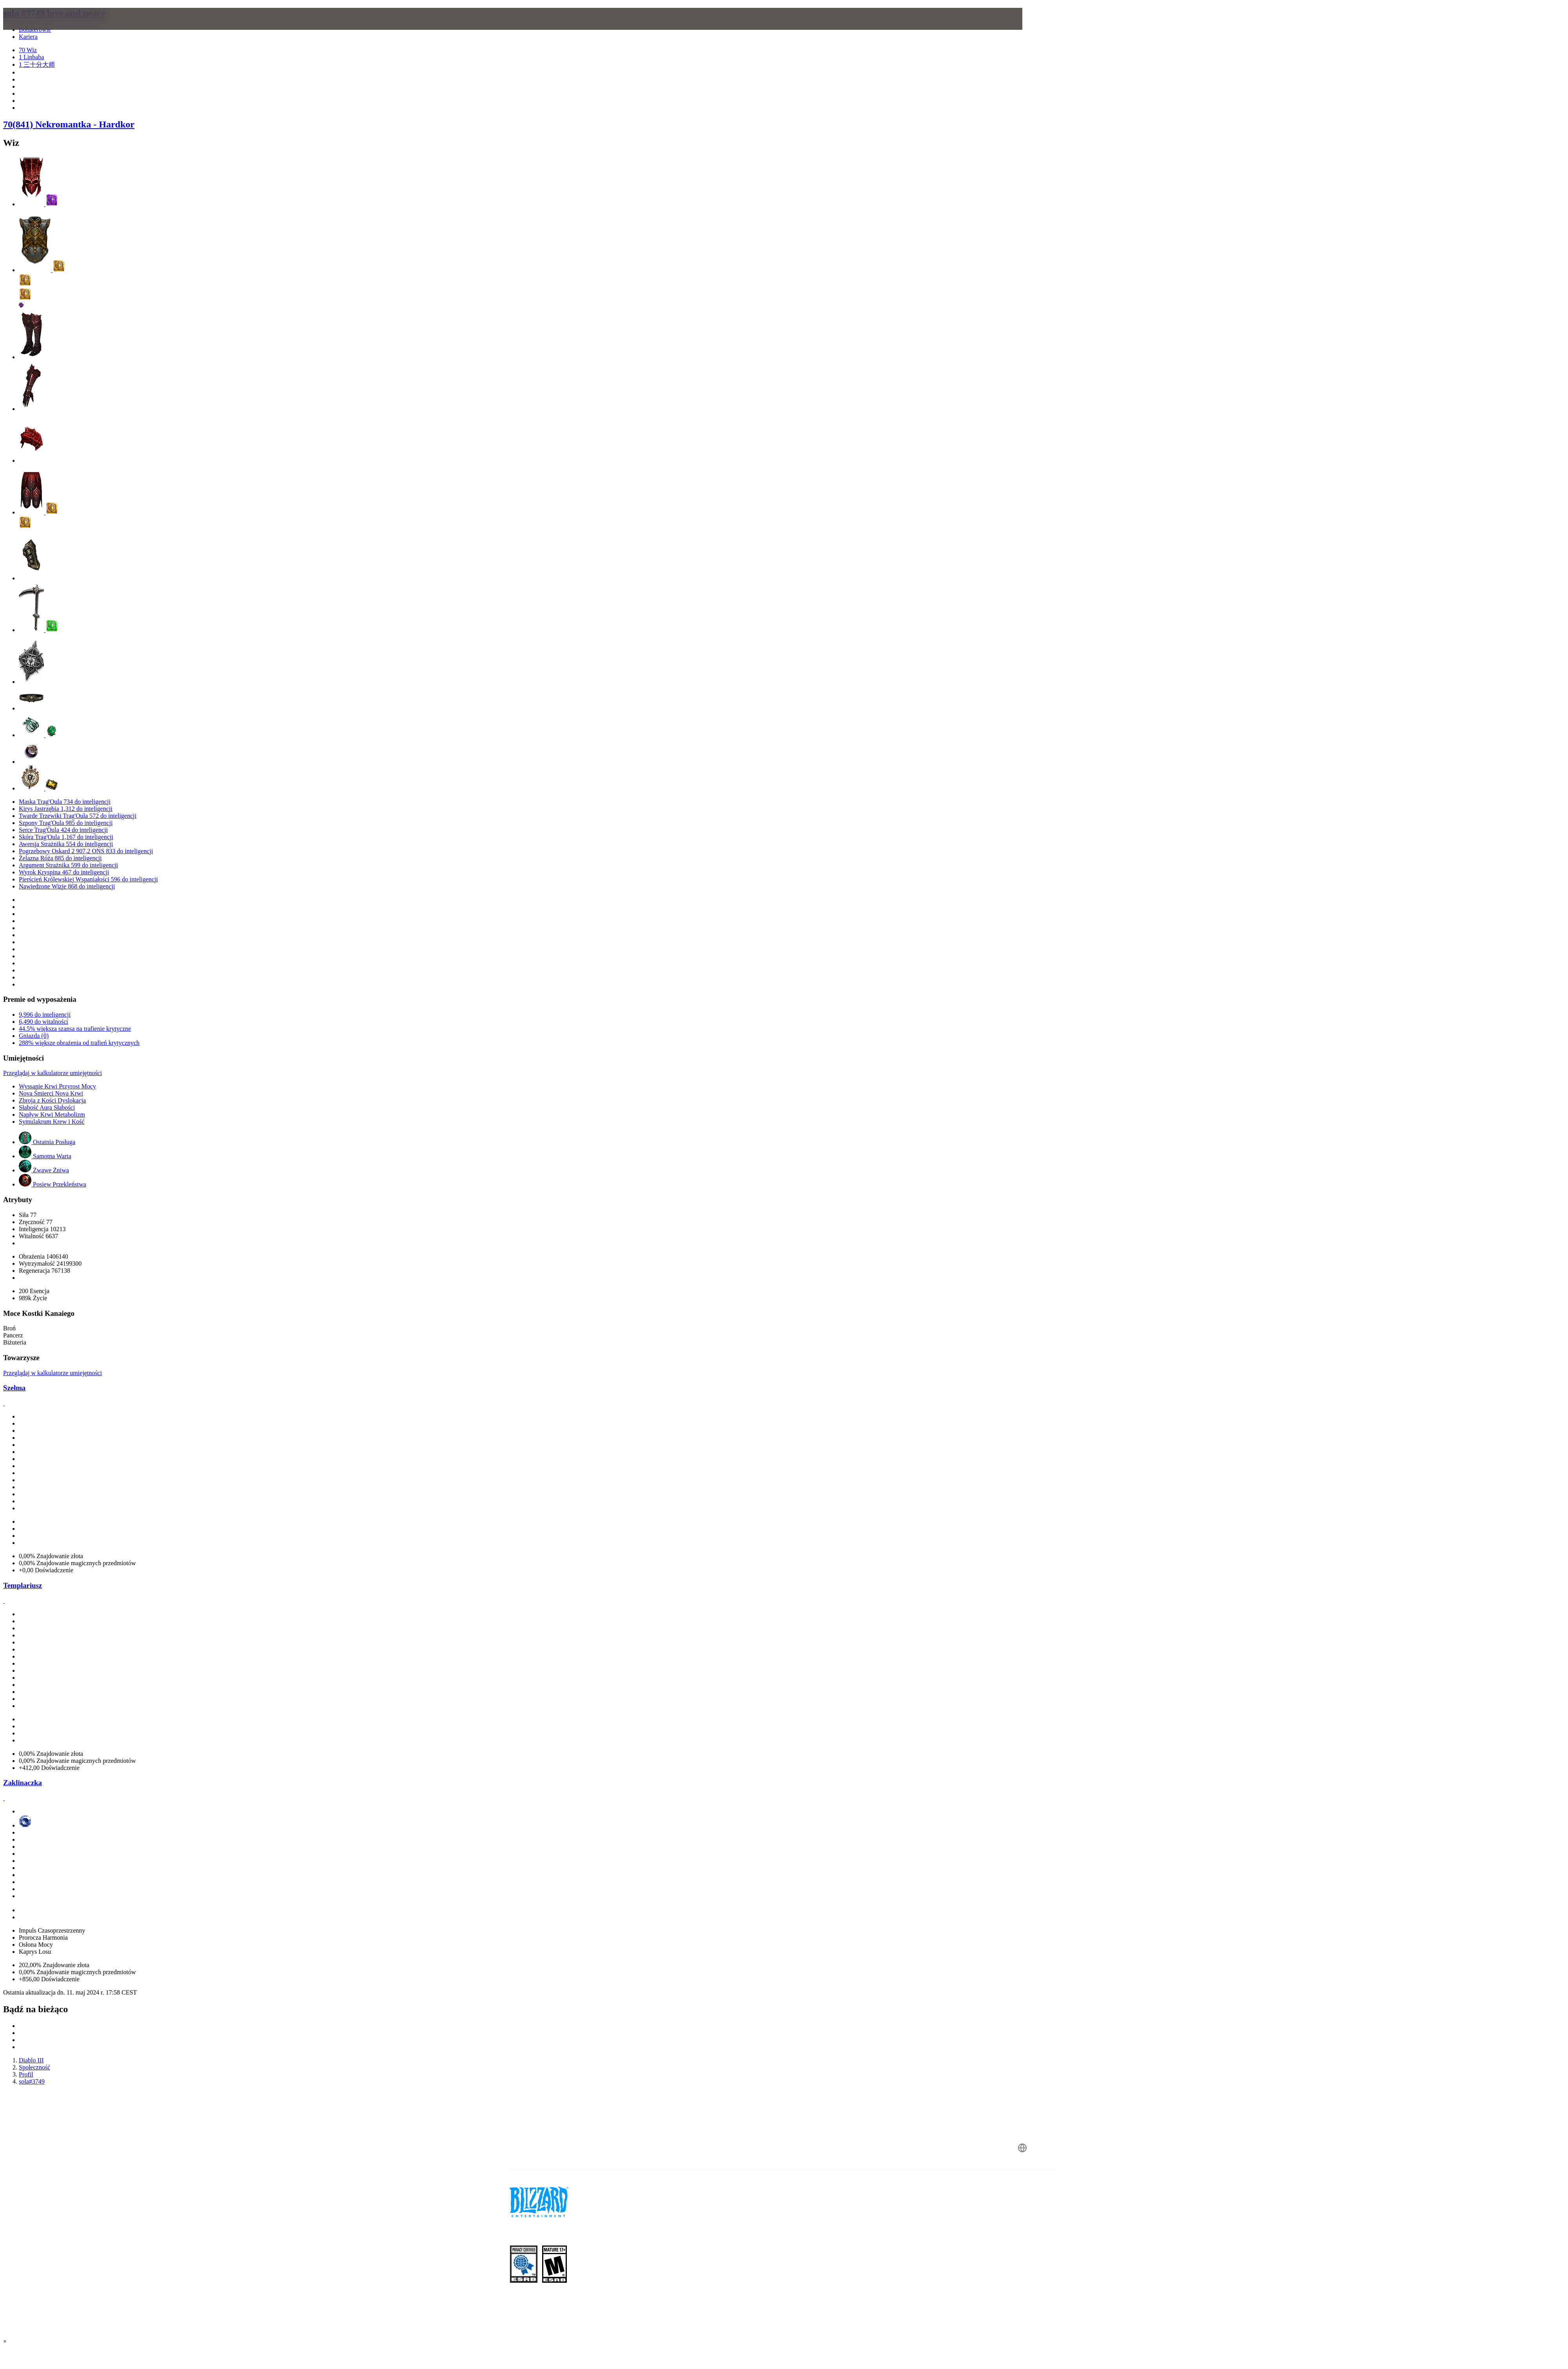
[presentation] (310, 28)
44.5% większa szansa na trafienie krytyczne (75, 1028)
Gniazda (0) (34, 1035)
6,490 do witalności (43, 1021)
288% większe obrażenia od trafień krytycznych (79, 1042)
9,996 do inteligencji (45, 1014)
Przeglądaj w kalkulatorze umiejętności (52, 1073)
